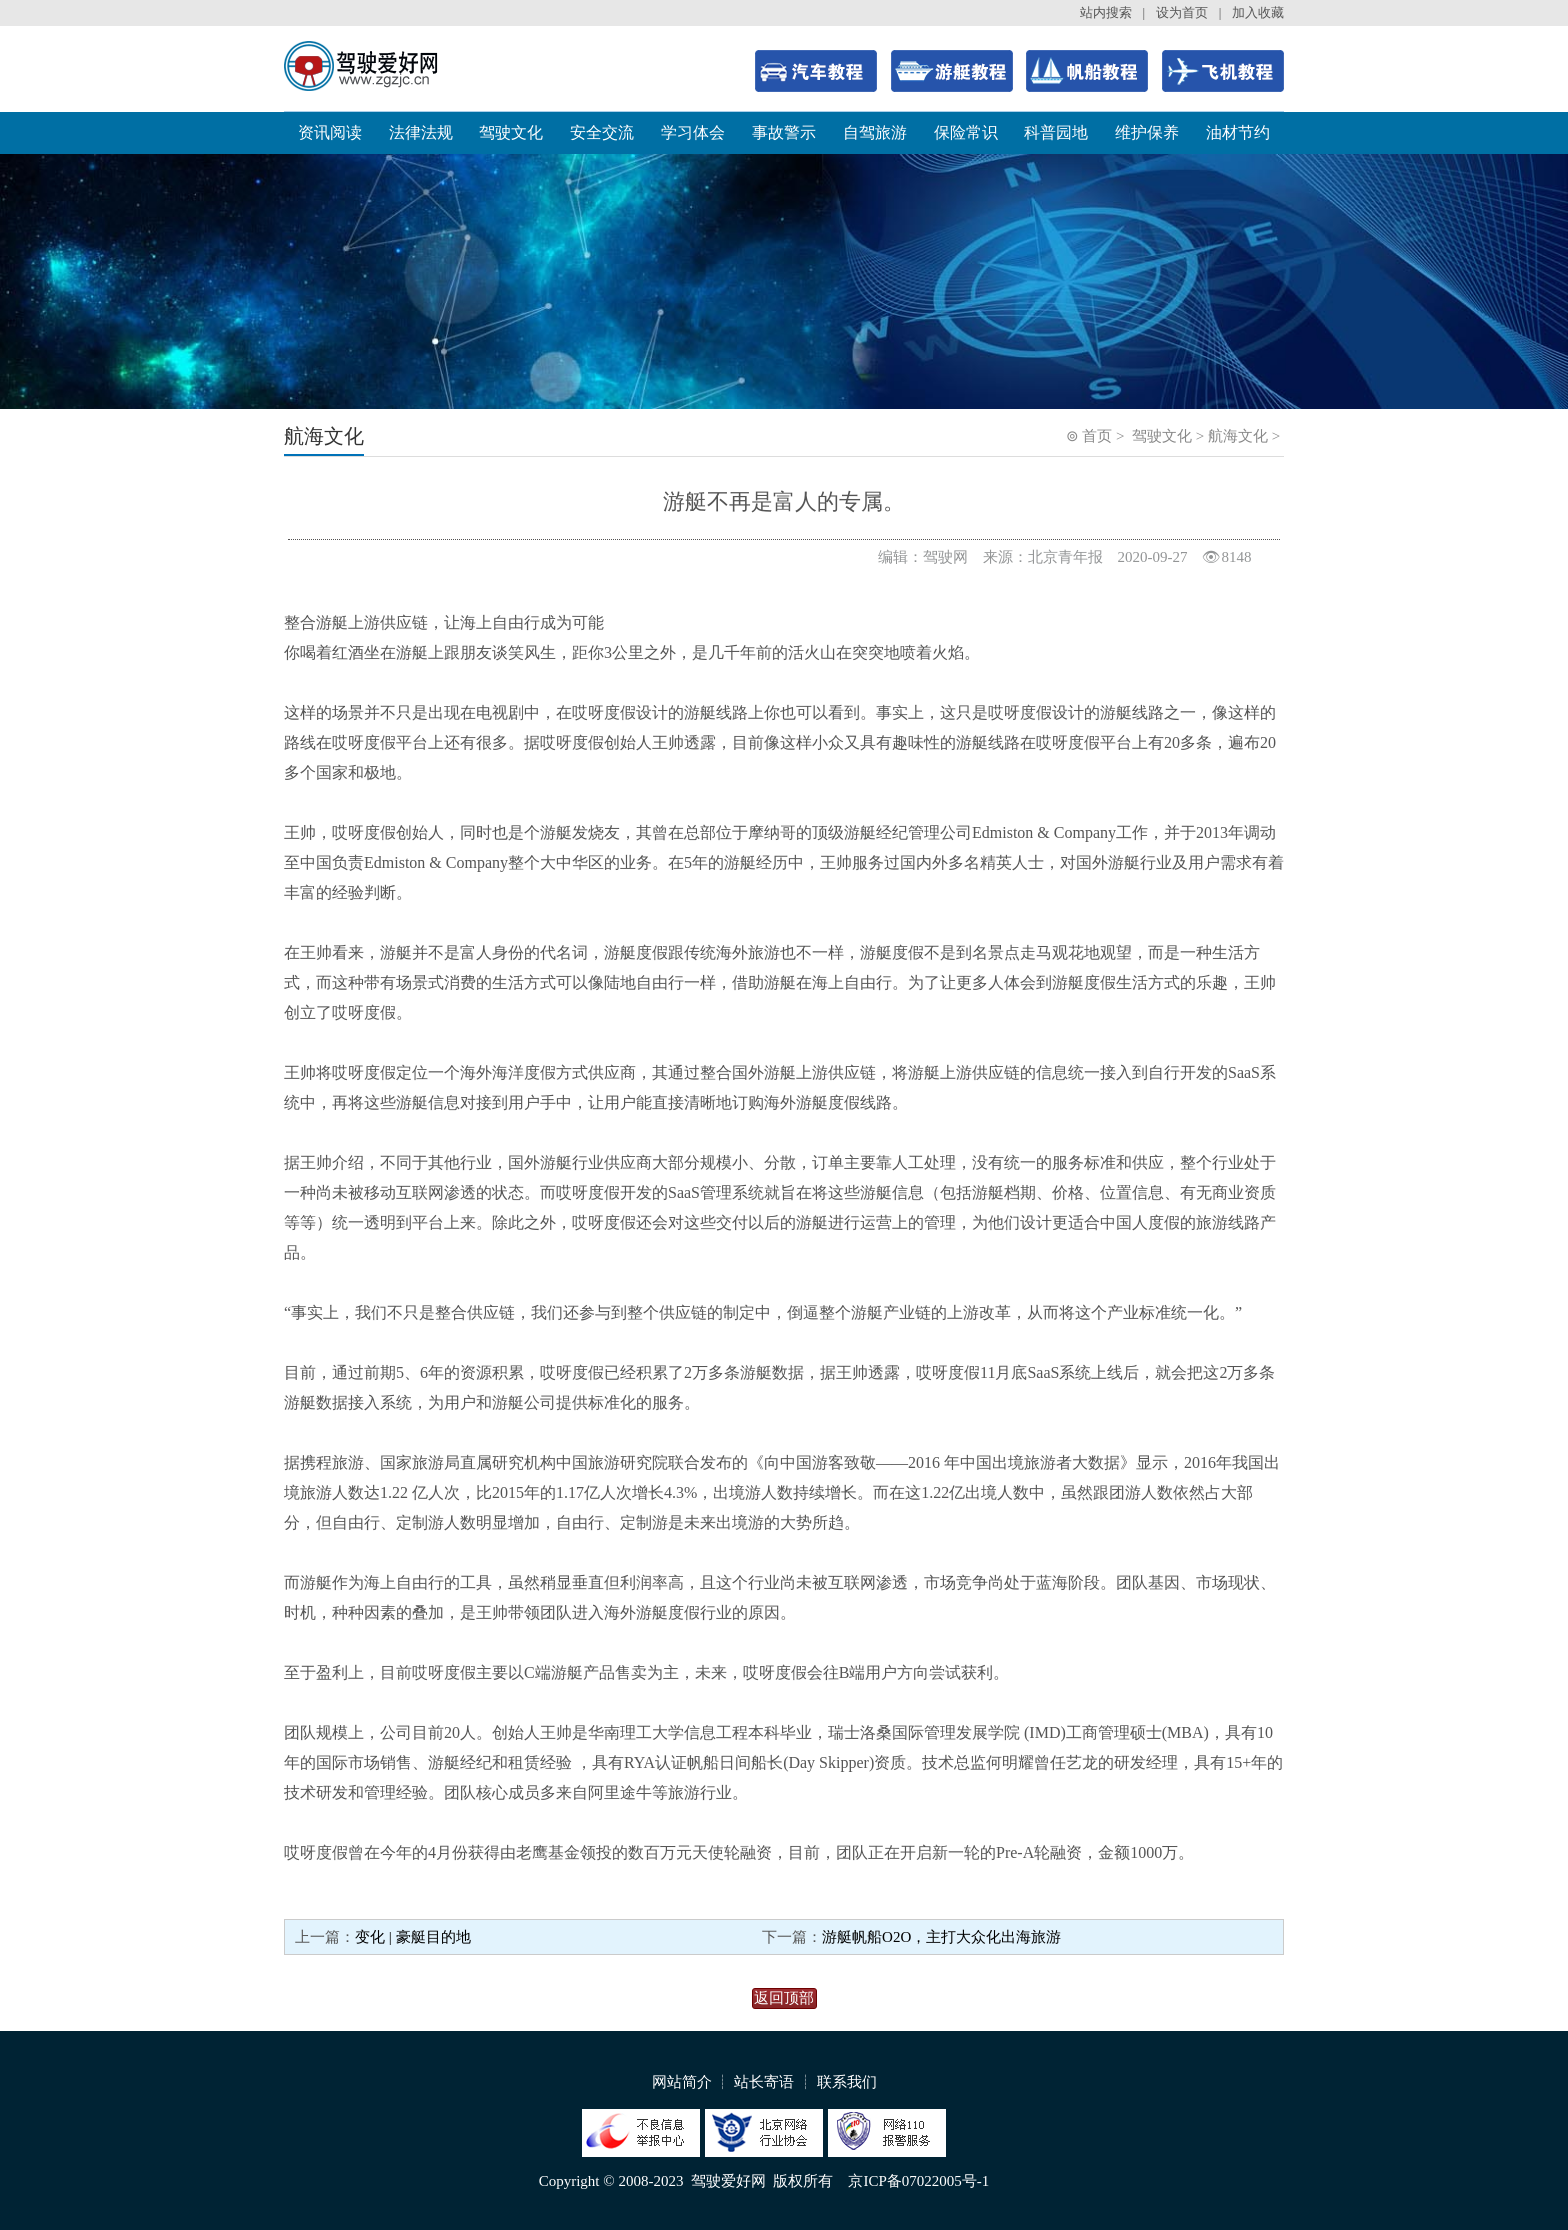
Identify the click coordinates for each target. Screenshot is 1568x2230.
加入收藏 (1258, 12)
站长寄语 (764, 2082)
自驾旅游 (875, 132)
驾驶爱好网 (728, 2181)
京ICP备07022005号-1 (918, 2181)
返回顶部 (784, 1998)
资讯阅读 (330, 132)
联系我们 (847, 2082)
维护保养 (1147, 132)
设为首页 (1182, 12)
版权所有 (803, 2181)
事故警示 (784, 132)
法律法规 (421, 132)
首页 (1097, 436)
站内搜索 (1106, 12)
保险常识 (966, 132)
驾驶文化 (511, 132)
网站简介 (682, 2082)
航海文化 (1238, 436)
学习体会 (693, 132)
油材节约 (1238, 132)
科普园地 (1056, 132)
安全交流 (602, 132)
